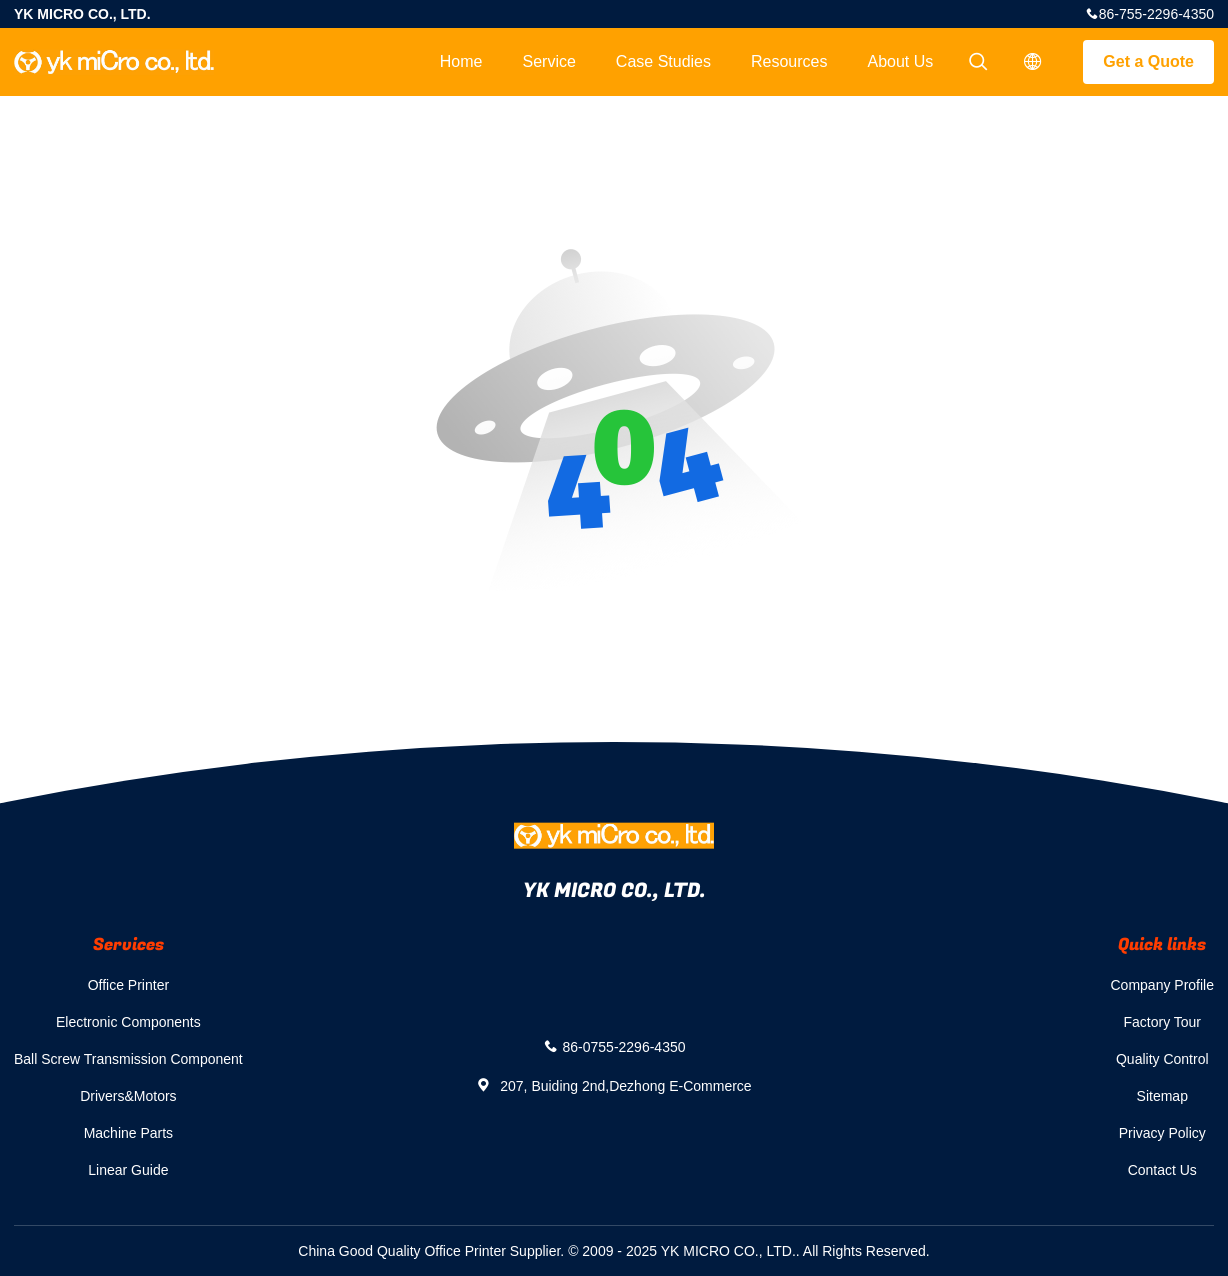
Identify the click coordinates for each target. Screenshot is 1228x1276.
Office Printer (128, 985)
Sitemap (1162, 1096)
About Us (901, 61)
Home (461, 61)
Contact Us (1162, 1170)
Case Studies (663, 61)
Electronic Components (128, 1022)
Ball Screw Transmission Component (128, 1059)
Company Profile (1163, 985)
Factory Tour (1162, 1022)
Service (548, 61)
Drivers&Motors (128, 1096)
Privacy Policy (1162, 1133)
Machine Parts (128, 1133)
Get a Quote (1148, 61)
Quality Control (1162, 1059)
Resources (789, 61)
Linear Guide (128, 1170)
